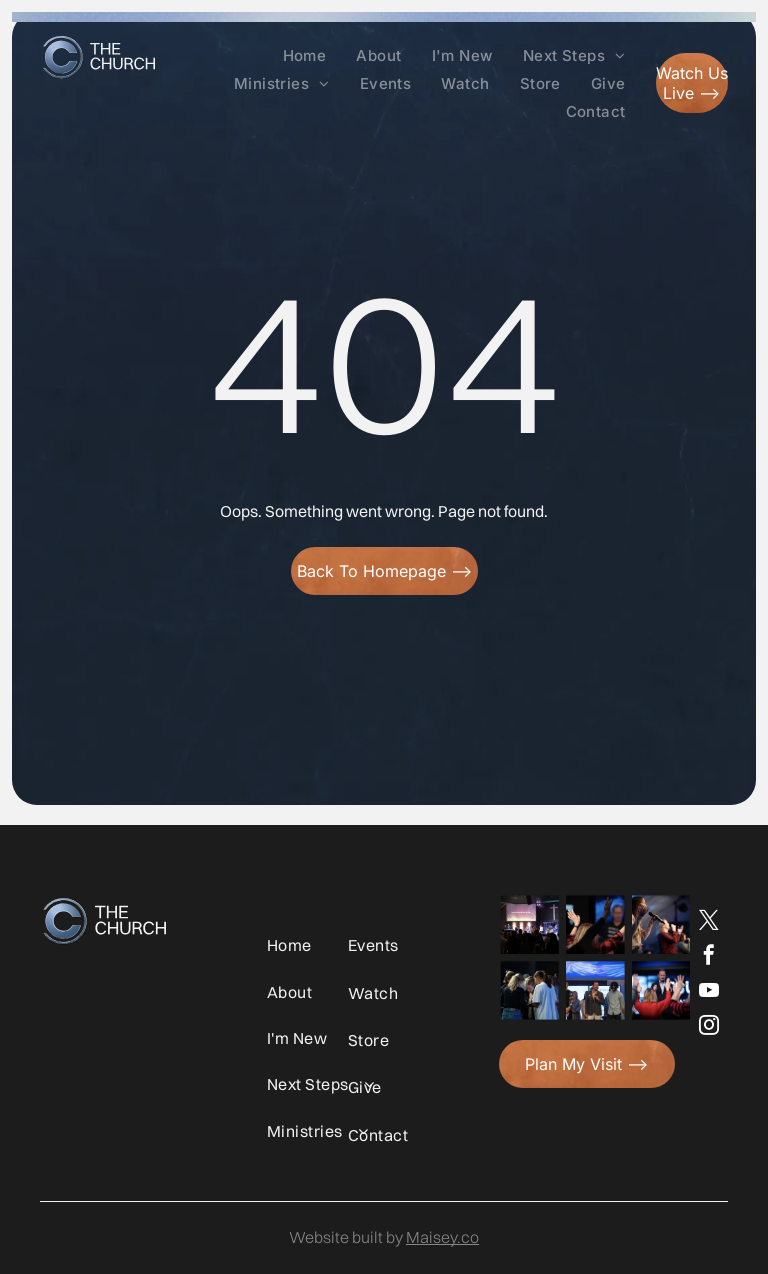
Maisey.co (442, 1237)
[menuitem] (305, 55)
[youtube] (709, 992)
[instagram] (709, 1027)
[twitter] (709, 922)
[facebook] (709, 957)
